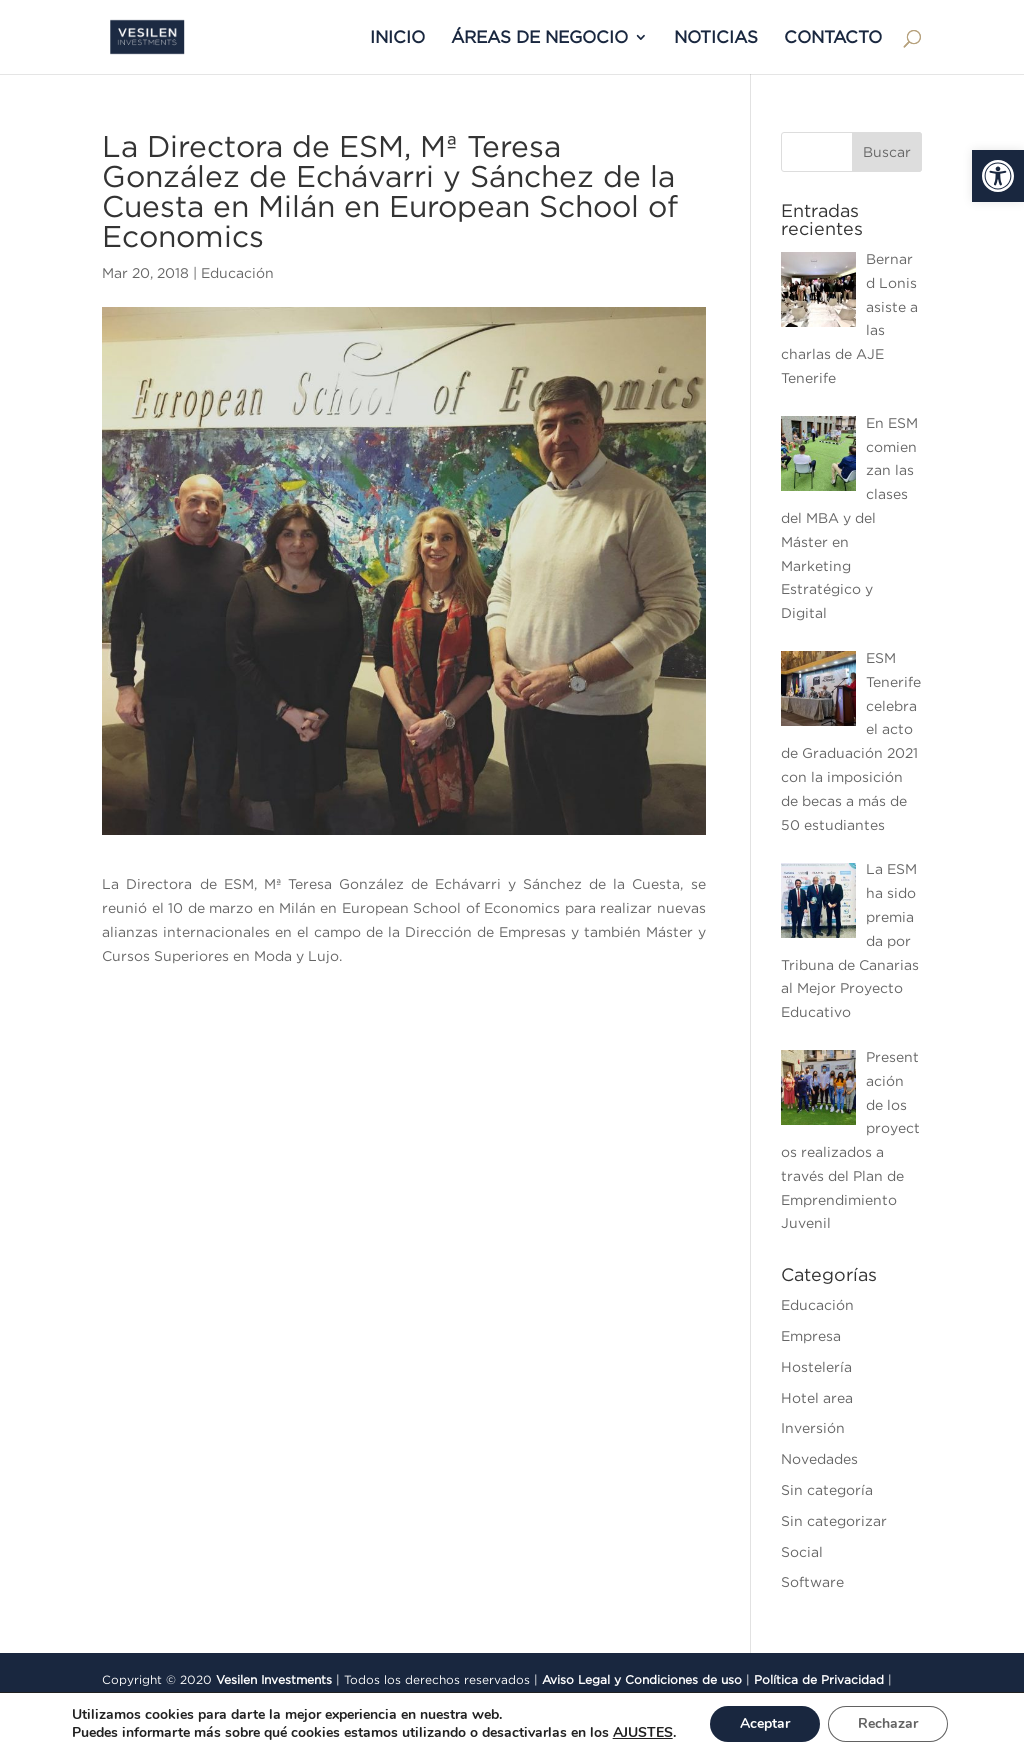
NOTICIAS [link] (716, 38)
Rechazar (888, 1723)
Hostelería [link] (816, 1367)
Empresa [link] (811, 1336)
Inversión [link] (813, 1428)
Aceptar (765, 1723)
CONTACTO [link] (833, 38)
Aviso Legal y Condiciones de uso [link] (642, 1679)
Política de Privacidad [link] (819, 1679)
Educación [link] (237, 273)
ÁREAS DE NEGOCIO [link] (539, 38)
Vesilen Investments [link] (274, 1679)
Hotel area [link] (817, 1398)
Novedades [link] (819, 1459)
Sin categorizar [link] (834, 1521)
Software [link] (812, 1582)
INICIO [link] (397, 38)
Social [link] (802, 1552)
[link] (998, 176)
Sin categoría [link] (827, 1490)
